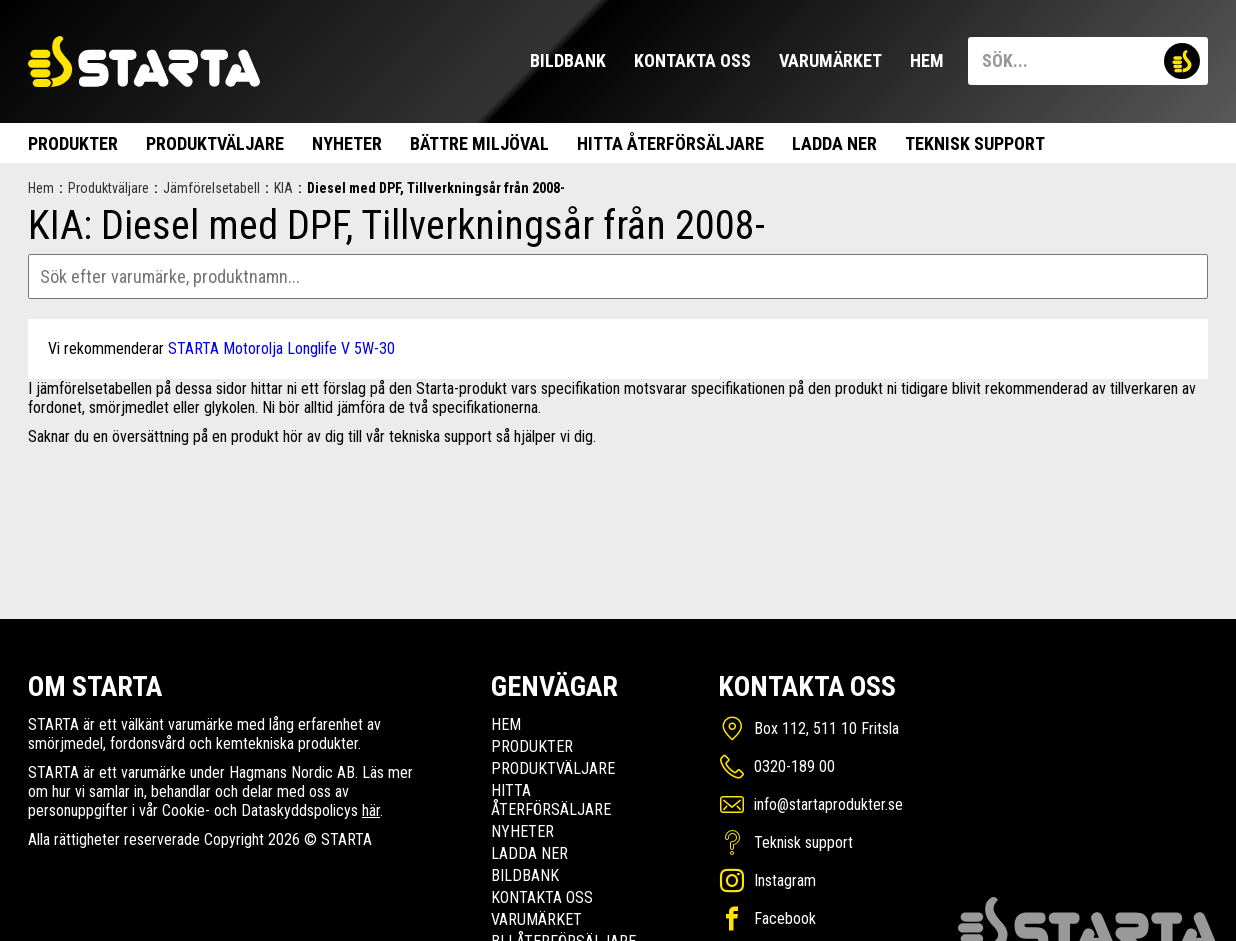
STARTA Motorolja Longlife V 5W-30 (281, 348)
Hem (927, 60)
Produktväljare (215, 143)
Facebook (785, 918)
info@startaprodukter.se (828, 804)
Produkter (73, 143)
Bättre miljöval (479, 143)
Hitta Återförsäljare (670, 143)
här (371, 810)
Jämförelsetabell (211, 188)
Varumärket (830, 60)
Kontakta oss (692, 60)
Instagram (785, 880)
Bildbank (568, 60)
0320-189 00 (794, 766)
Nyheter (347, 143)
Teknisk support (975, 143)
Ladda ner (834, 143)
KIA (283, 188)
